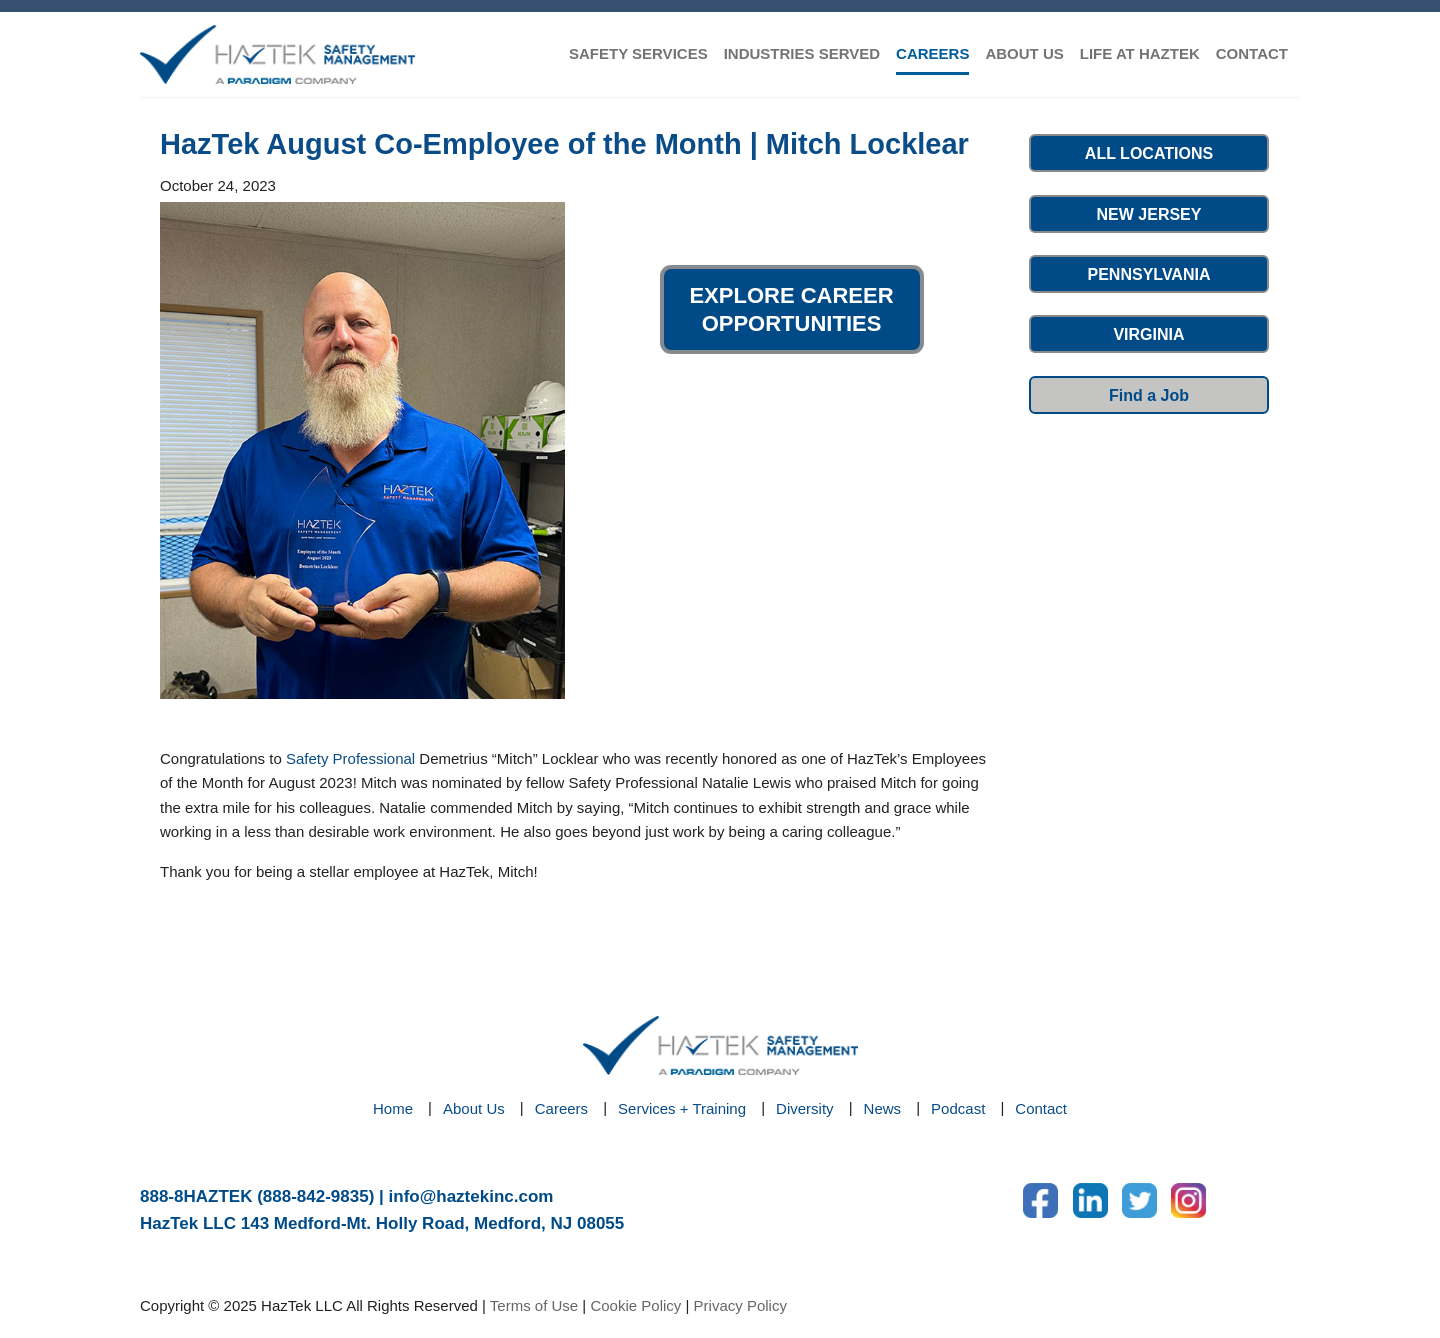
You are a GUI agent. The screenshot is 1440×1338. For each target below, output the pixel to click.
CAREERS (932, 53)
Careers (561, 1108)
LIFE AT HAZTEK (1140, 53)
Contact (1041, 1108)
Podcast (958, 1108)
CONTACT (1252, 53)
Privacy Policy (740, 1305)
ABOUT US (1024, 53)
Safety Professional (350, 758)
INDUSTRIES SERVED (802, 53)
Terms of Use (534, 1305)
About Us (474, 1108)
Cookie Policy (635, 1305)
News (883, 1108)
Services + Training (682, 1108)
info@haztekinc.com (471, 1196)
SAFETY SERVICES (638, 53)
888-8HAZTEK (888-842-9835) (257, 1196)
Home (393, 1108)
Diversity (805, 1108)
